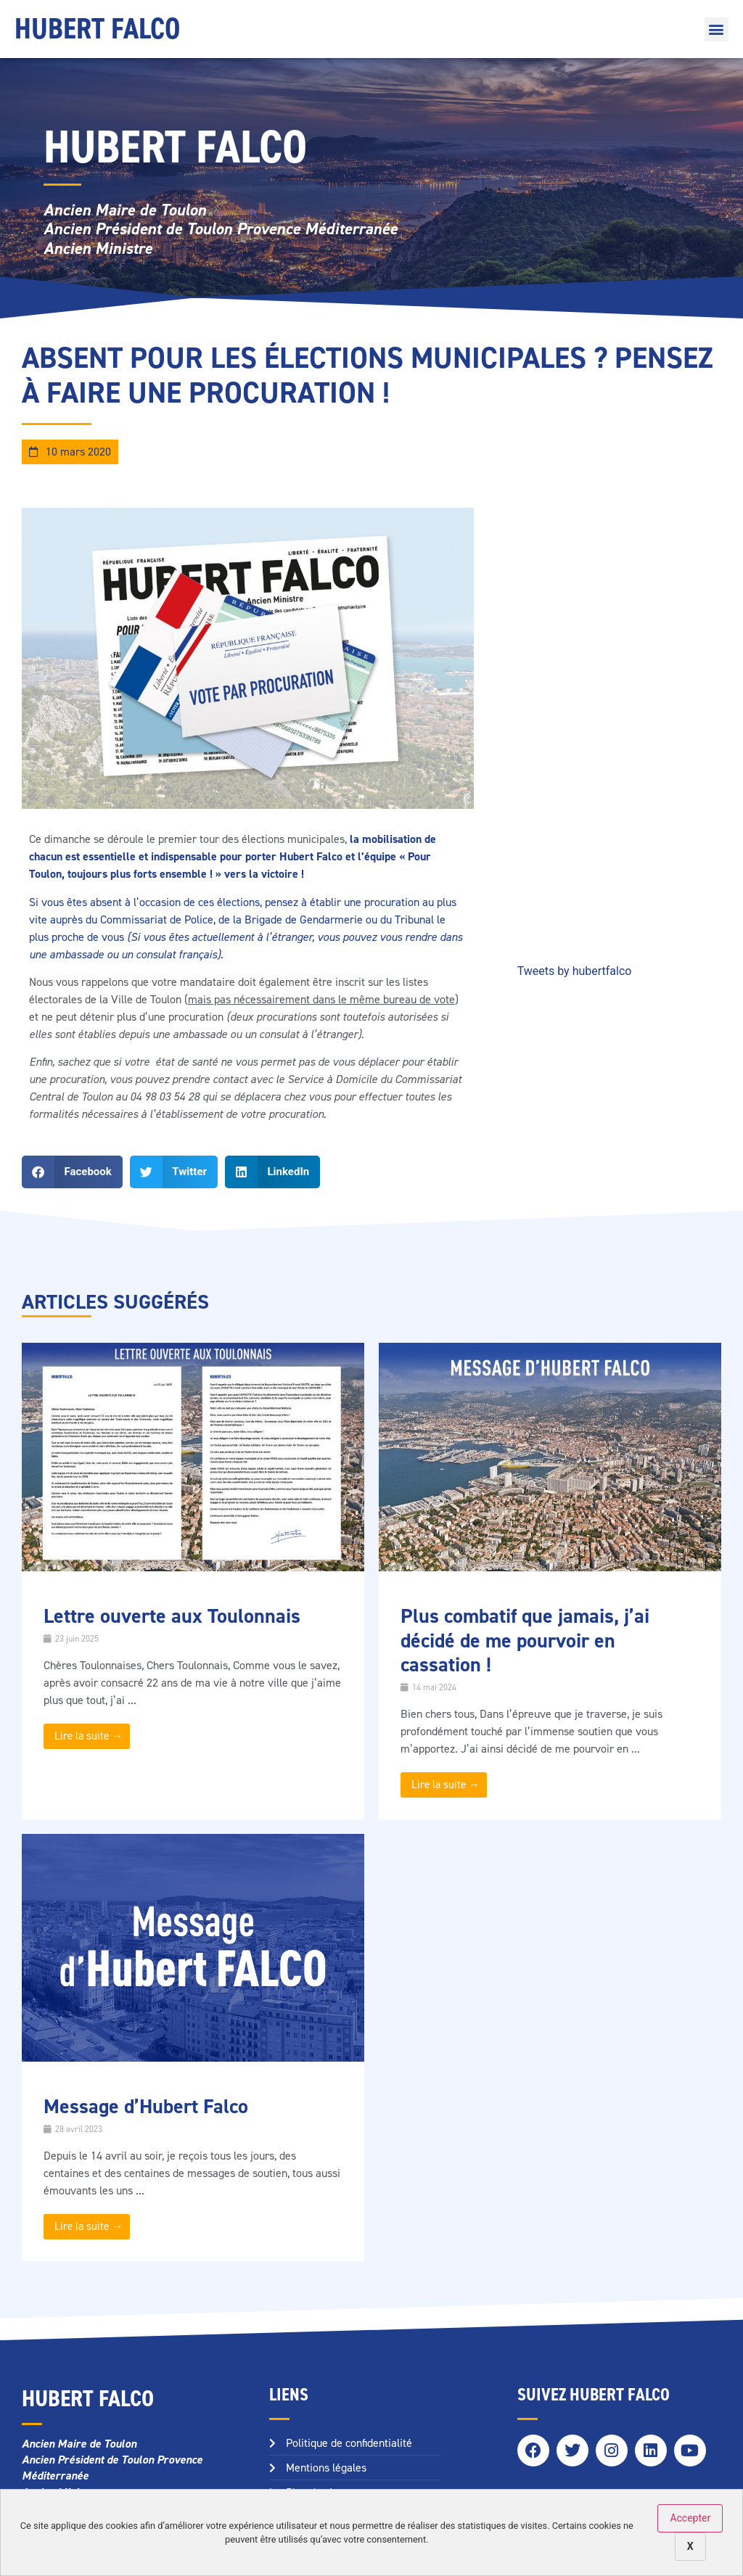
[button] (716, 29)
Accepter (690, 2518)
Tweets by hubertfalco (574, 971)
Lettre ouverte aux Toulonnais (172, 1615)
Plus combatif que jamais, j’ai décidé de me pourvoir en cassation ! (525, 1640)
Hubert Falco (97, 28)
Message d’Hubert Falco (146, 2106)
